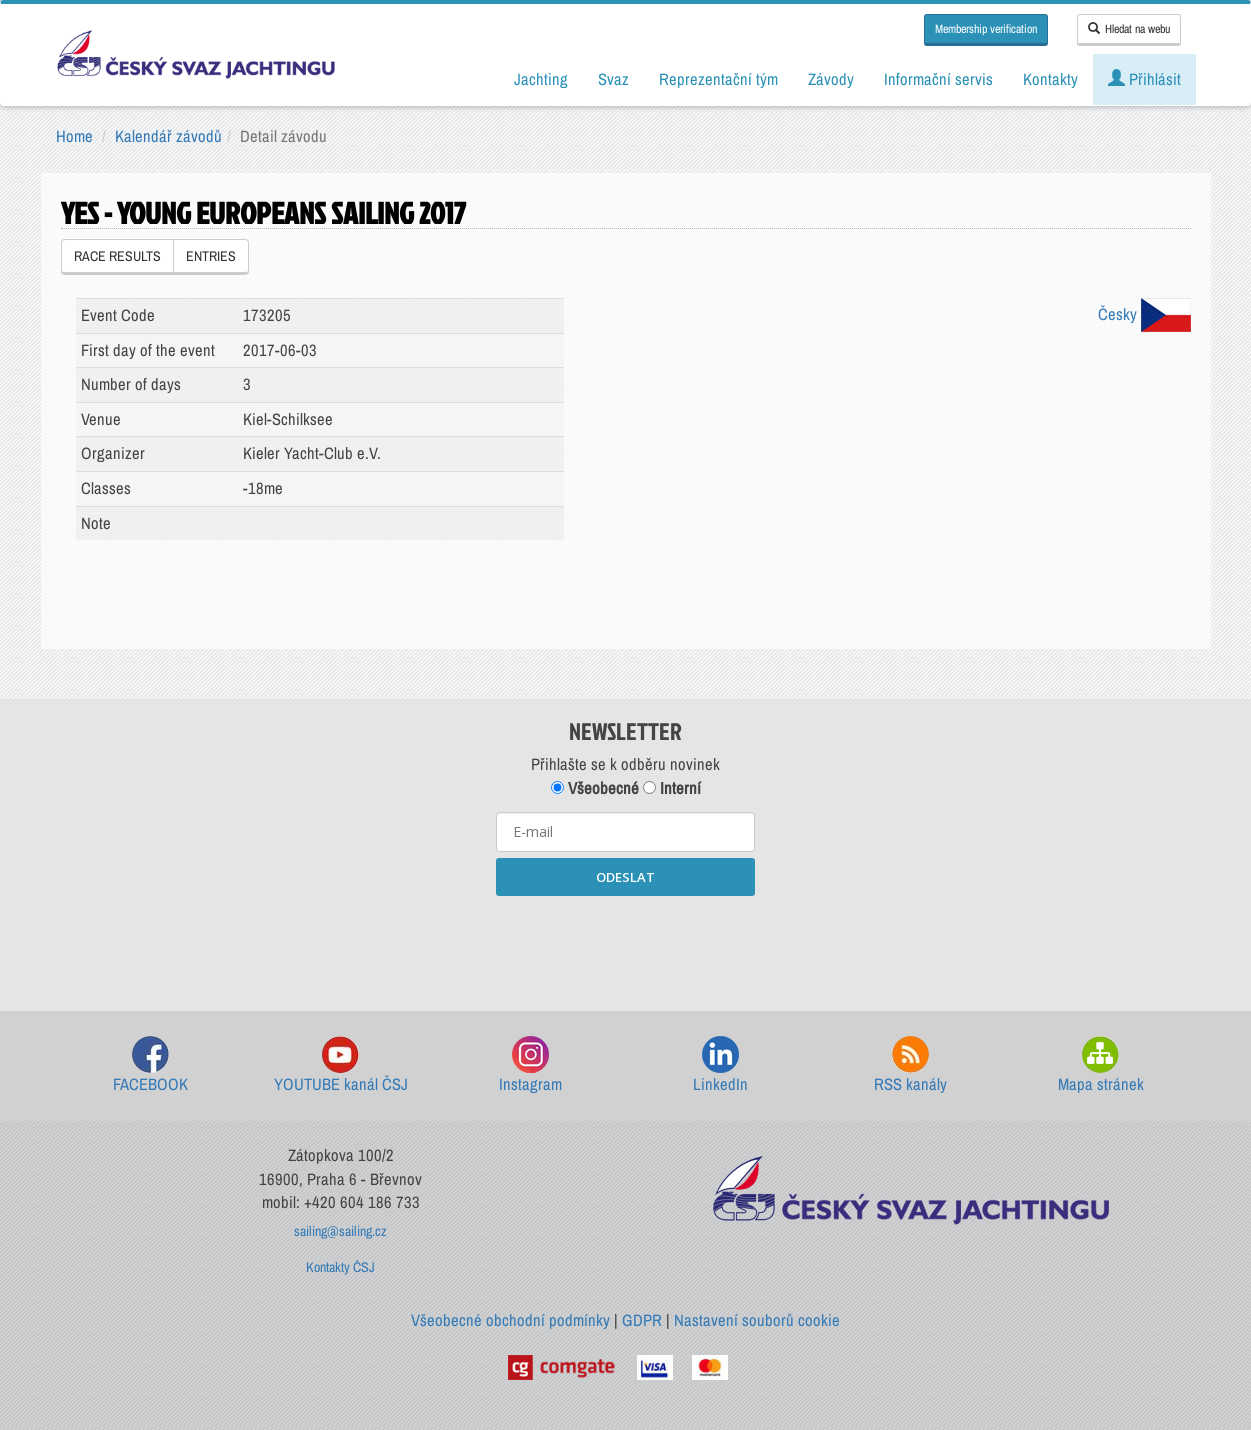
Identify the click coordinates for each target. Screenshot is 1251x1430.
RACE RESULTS (117, 256)
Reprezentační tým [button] (718, 79)
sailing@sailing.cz (340, 1231)
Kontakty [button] (1050, 79)
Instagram (530, 1065)
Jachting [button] (541, 79)
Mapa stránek (1101, 1065)
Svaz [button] (613, 79)
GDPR (642, 1320)
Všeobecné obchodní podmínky (510, 1320)
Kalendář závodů (168, 136)
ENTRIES (211, 256)
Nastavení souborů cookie (757, 1320)
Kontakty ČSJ (340, 1267)
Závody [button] (831, 79)
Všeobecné (595, 788)
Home (74, 136)
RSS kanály (910, 1065)
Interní (672, 788)
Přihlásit (1144, 79)
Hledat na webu (1129, 29)
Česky (1144, 314)
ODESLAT (625, 877)
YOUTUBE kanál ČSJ (341, 1065)
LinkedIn (720, 1065)
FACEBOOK (150, 1065)
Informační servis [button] (938, 79)
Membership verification (986, 29)
